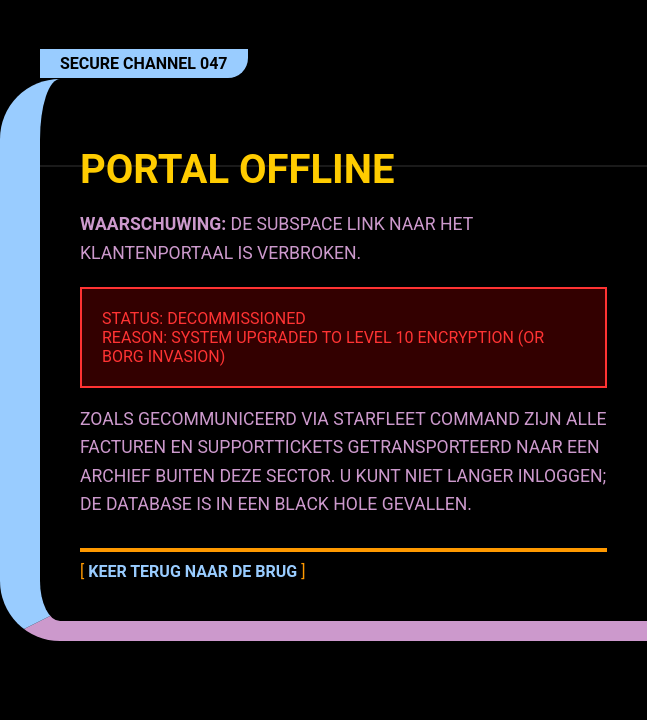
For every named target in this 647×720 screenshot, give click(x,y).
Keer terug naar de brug (192, 571)
